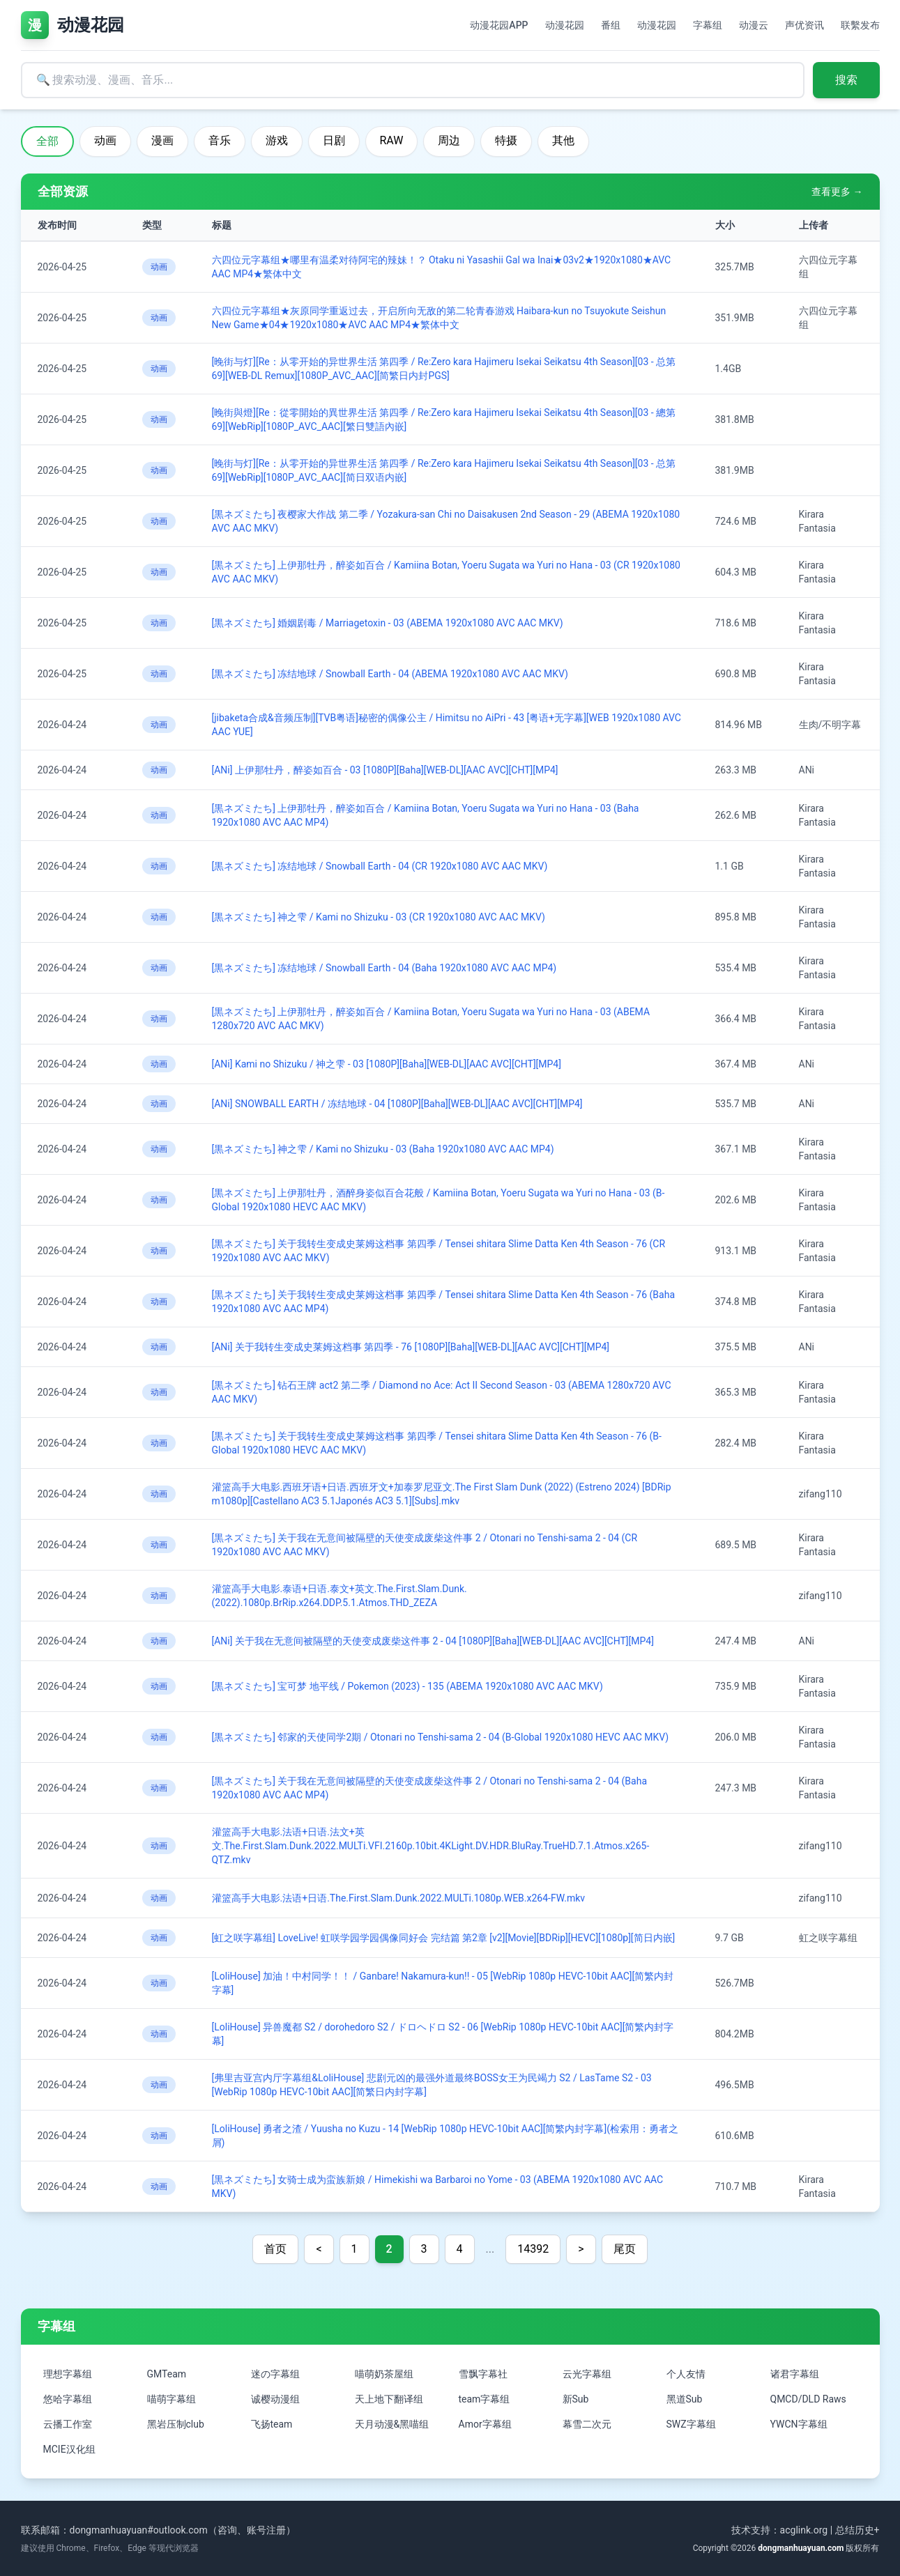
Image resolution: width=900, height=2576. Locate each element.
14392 (533, 2248)
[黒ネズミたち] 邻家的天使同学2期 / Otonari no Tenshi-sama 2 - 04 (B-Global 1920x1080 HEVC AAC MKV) (440, 1737)
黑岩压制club (175, 2424)
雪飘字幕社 (483, 2374)
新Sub (576, 2399)
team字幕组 (484, 2399)
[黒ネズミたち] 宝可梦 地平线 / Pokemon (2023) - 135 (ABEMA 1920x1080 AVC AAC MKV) (407, 1686)
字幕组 (707, 25)
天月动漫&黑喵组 (392, 2424)
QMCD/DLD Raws (808, 2399)
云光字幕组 (587, 2374)
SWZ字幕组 (691, 2424)
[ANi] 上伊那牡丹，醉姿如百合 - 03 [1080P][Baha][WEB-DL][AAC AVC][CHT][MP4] (385, 770)
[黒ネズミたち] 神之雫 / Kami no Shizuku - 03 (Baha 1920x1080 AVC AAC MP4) (383, 1149)
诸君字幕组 (794, 2374)
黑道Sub (684, 2399)
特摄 (506, 140)
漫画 (162, 140)
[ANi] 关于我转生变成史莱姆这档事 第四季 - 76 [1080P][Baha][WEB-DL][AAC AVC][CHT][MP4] (411, 1346)
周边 (449, 140)
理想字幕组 (67, 2374)
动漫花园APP (499, 25)
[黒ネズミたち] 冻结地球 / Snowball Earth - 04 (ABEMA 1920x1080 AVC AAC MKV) (390, 673)
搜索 (846, 79)
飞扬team (272, 2424)
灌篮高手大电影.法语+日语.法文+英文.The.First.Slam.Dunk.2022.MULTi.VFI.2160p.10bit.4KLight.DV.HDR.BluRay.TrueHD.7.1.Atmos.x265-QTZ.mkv (431, 1845)
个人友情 (685, 2374)
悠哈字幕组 (67, 2399)
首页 (275, 2248)
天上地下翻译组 (389, 2399)
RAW (392, 140)
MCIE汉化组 (69, 2449)
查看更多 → (836, 191)
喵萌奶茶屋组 (384, 2374)
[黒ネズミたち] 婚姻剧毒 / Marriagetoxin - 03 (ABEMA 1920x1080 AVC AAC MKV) (387, 622)
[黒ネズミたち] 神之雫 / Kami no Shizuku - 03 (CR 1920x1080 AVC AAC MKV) (378, 917)
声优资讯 (804, 25)
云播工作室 (67, 2424)
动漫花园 (564, 25)
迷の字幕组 (275, 2374)
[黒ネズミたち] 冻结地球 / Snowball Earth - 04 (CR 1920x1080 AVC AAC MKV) (380, 866)
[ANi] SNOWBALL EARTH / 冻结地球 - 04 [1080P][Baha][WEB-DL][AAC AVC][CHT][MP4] (397, 1103)
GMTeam (167, 2374)
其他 (563, 140)
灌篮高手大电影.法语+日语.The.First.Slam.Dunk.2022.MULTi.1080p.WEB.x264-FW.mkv (399, 1898)
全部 (47, 141)
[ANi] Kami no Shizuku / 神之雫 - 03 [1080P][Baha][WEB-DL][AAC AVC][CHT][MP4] (386, 1064)
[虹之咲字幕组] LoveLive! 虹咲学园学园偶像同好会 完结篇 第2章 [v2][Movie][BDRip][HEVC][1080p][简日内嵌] (444, 1937)
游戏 (277, 140)
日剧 (334, 140)
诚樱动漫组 (275, 2399)
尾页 (624, 2248)
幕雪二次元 (587, 2424)
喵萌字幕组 (171, 2399)
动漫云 (753, 25)
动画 (105, 140)
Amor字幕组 (485, 2424)
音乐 (219, 140)
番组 (610, 25)
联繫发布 (860, 25)
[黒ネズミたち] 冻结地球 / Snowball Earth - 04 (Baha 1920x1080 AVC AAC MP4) (384, 967)
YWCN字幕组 (798, 2424)
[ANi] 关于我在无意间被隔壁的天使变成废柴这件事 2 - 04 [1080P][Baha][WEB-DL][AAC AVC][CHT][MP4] (433, 1640)
